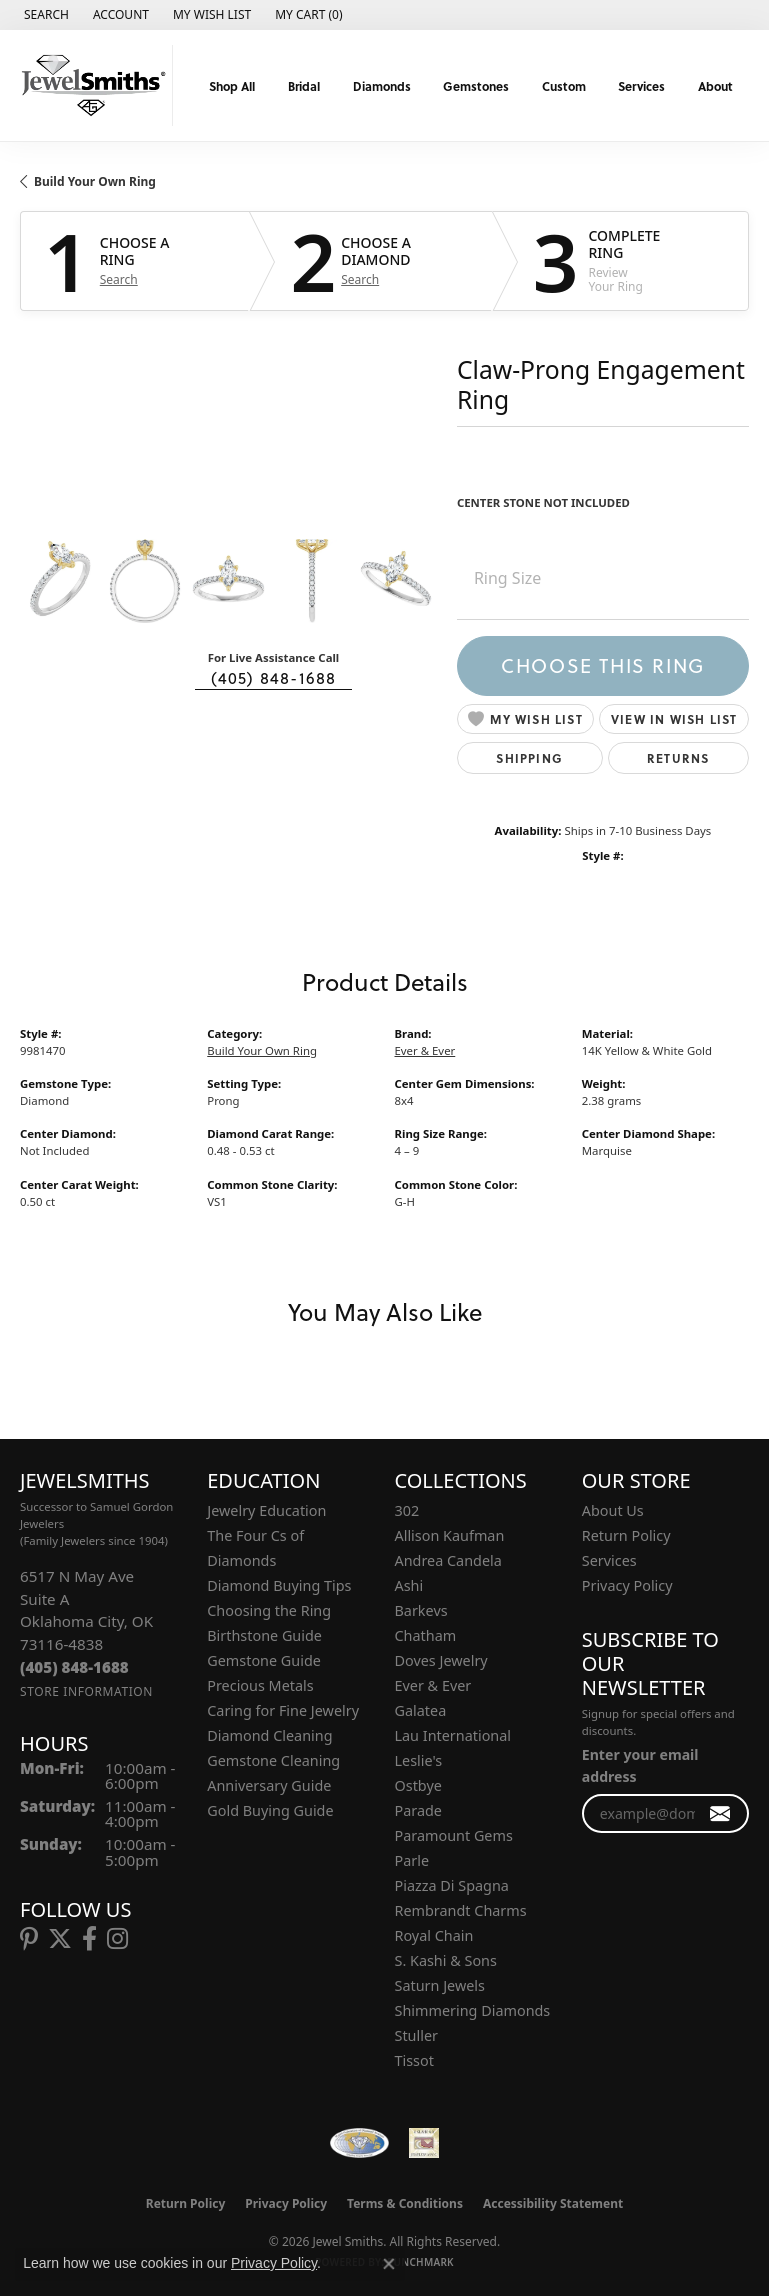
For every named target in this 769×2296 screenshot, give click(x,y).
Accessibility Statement (553, 2203)
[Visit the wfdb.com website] (359, 2143)
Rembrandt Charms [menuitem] (461, 1910)
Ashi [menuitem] (409, 1585)
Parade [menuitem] (418, 1810)
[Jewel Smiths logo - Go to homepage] (91, 85)
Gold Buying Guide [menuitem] (270, 1810)
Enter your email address (640, 1765)
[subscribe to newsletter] (720, 1813)
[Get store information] (86, 1691)
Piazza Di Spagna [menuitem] (452, 1885)
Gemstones (476, 86)
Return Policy (626, 1535)
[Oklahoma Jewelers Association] (424, 2143)
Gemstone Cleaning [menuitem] (273, 1760)
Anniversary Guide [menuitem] (269, 1785)
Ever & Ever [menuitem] (433, 1685)
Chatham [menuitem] (426, 1635)
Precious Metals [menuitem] (260, 1685)
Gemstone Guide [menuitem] (264, 1660)
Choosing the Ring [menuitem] (269, 1610)
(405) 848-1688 (274, 678)
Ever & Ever (425, 1050)
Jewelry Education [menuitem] (266, 1510)
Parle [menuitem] (412, 1860)
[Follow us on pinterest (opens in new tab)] (29, 1939)
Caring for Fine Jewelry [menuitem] (283, 1710)
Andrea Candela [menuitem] (448, 1560)
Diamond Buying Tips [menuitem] (279, 1585)
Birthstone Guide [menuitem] (264, 1635)
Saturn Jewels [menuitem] (440, 1985)
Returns (678, 758)
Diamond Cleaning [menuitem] (269, 1735)
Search (119, 280)
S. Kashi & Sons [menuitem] (446, 1960)
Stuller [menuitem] (416, 2035)
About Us (613, 1510)
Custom (564, 86)
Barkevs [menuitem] (421, 1610)
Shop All (232, 86)
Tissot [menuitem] (414, 2060)
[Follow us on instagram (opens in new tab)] (117, 1939)
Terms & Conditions (405, 2203)
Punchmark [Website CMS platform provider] (420, 2262)
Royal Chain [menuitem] (434, 1935)
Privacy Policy (627, 1585)
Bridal (304, 86)
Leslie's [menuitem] (419, 1760)
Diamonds (382, 86)
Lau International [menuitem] (453, 1735)
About (715, 86)
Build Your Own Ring (95, 181)
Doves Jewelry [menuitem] (441, 1660)
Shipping (529, 758)
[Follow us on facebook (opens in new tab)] (89, 1939)
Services (641, 86)
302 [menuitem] (407, 1510)
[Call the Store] (74, 1667)
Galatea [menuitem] (421, 1710)
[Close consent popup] (389, 2264)
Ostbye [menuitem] (418, 1785)
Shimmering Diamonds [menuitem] (473, 2010)
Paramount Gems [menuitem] (454, 1835)
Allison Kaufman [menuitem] (450, 1535)
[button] (44, 15)
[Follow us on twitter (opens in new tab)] (60, 1939)
